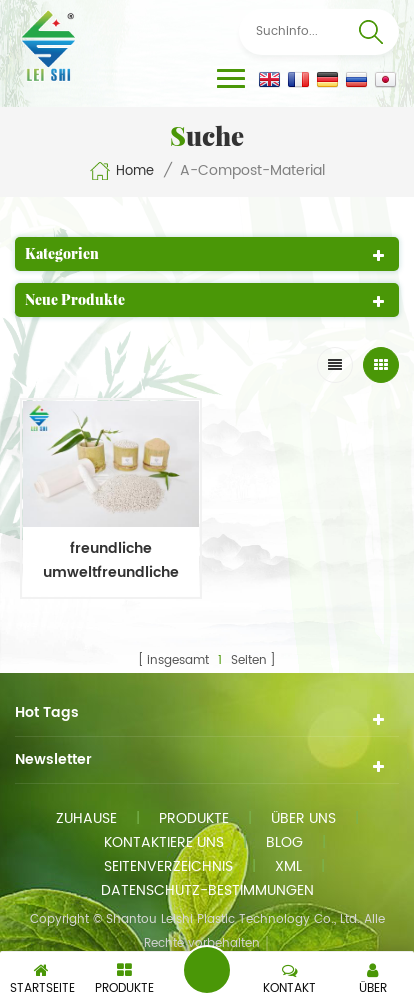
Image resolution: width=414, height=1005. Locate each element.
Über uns (303, 818)
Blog (284, 842)
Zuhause (86, 818)
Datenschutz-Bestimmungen (207, 890)
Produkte (194, 818)
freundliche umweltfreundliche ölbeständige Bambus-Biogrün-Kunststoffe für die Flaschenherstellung (111, 561)
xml (288, 866)
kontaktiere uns (164, 842)
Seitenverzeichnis (168, 866)
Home (121, 171)
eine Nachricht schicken (207, 970)
